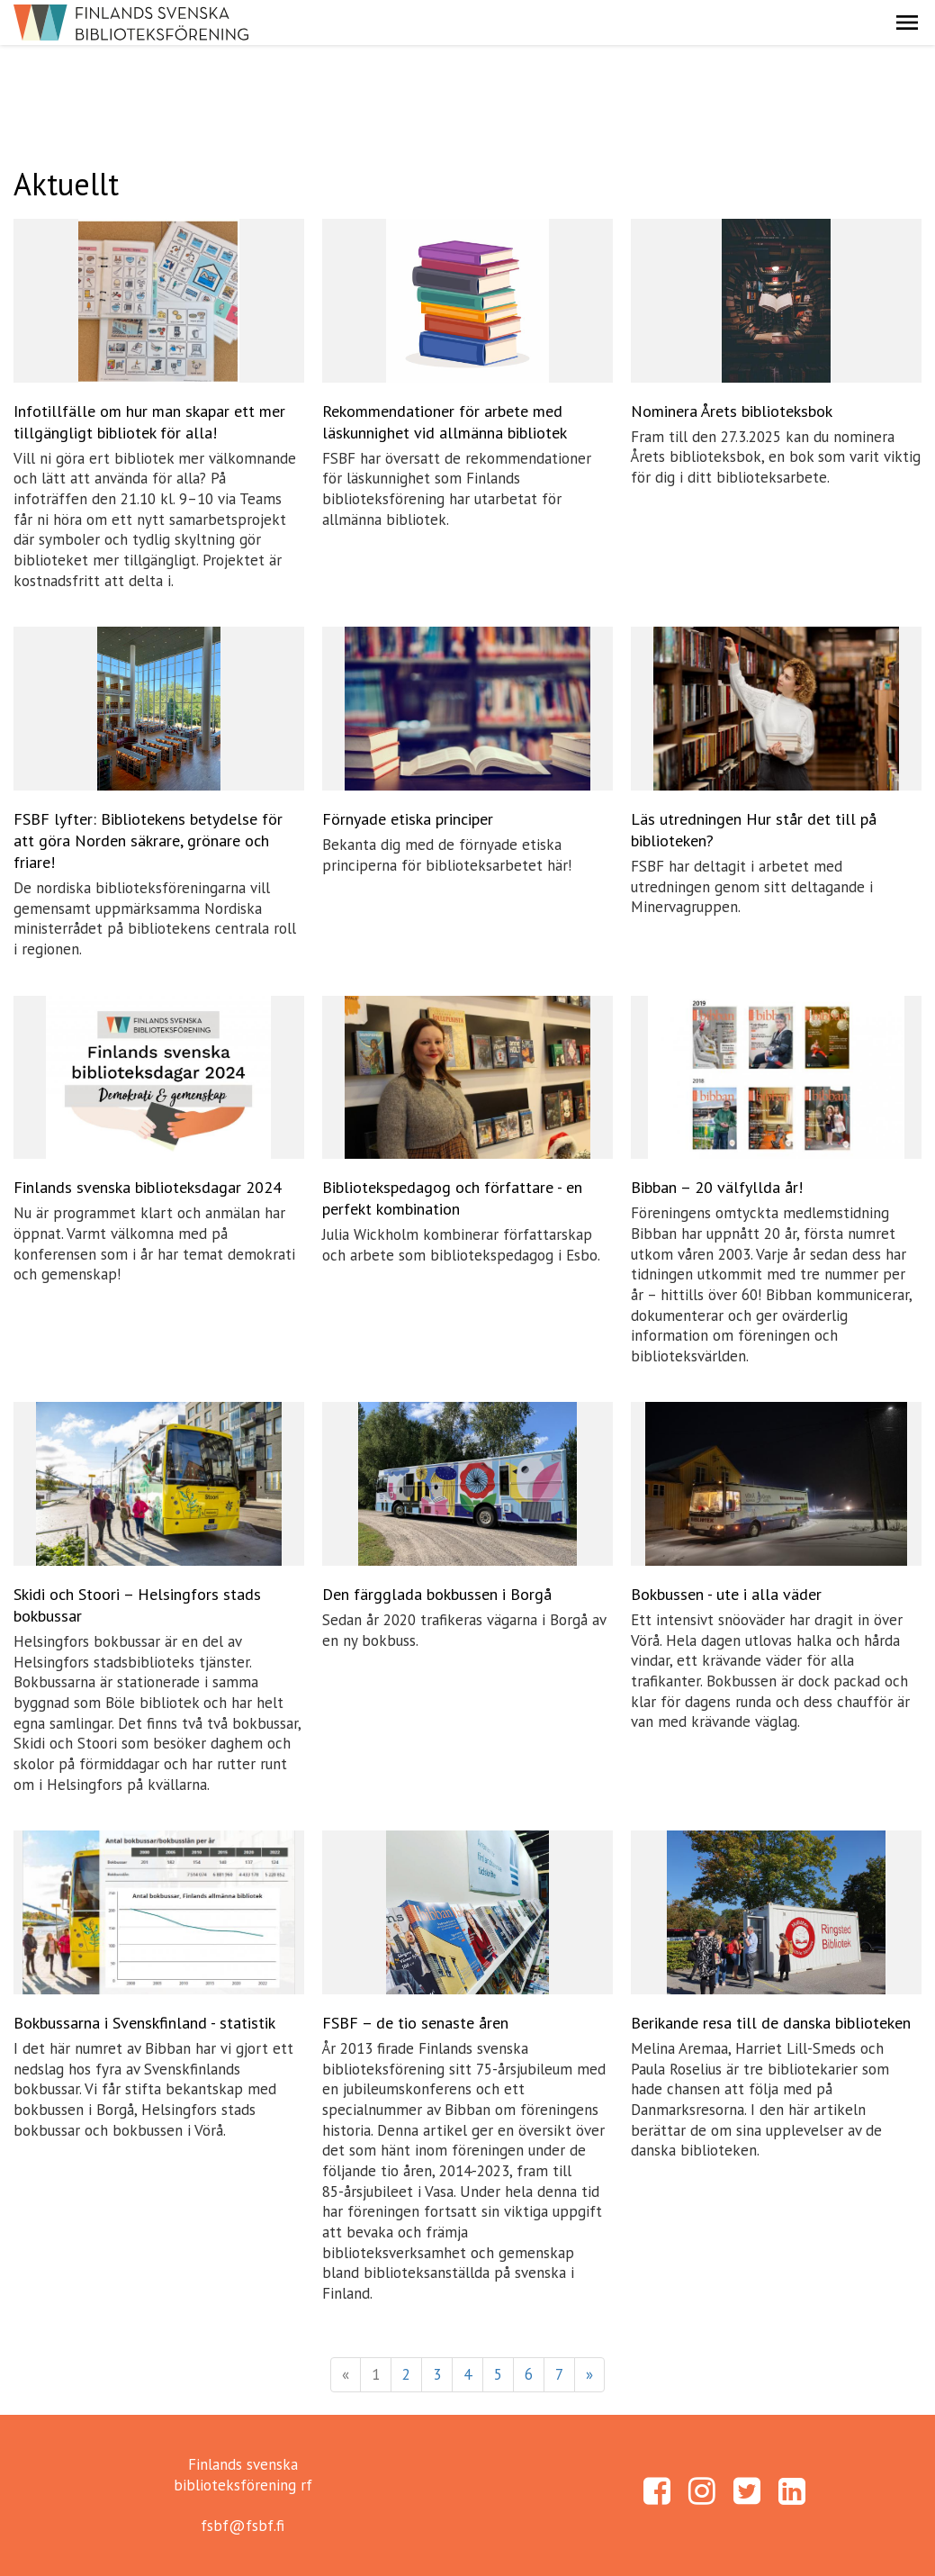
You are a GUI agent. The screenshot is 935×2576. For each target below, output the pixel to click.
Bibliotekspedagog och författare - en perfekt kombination (452, 1198)
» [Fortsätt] (589, 2374)
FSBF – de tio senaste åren (415, 2022)
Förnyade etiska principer (407, 819)
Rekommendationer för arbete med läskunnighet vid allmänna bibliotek (444, 422)
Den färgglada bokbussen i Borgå (437, 1594)
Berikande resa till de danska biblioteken (771, 2022)
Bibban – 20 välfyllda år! (717, 1187)
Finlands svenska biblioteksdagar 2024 (147, 1187)
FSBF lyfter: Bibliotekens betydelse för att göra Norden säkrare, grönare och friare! (148, 840)
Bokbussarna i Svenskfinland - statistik (144, 2022)
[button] (907, 22)
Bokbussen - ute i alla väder (726, 1594)
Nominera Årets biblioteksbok (731, 411)
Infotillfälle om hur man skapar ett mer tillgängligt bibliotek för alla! (149, 422)
